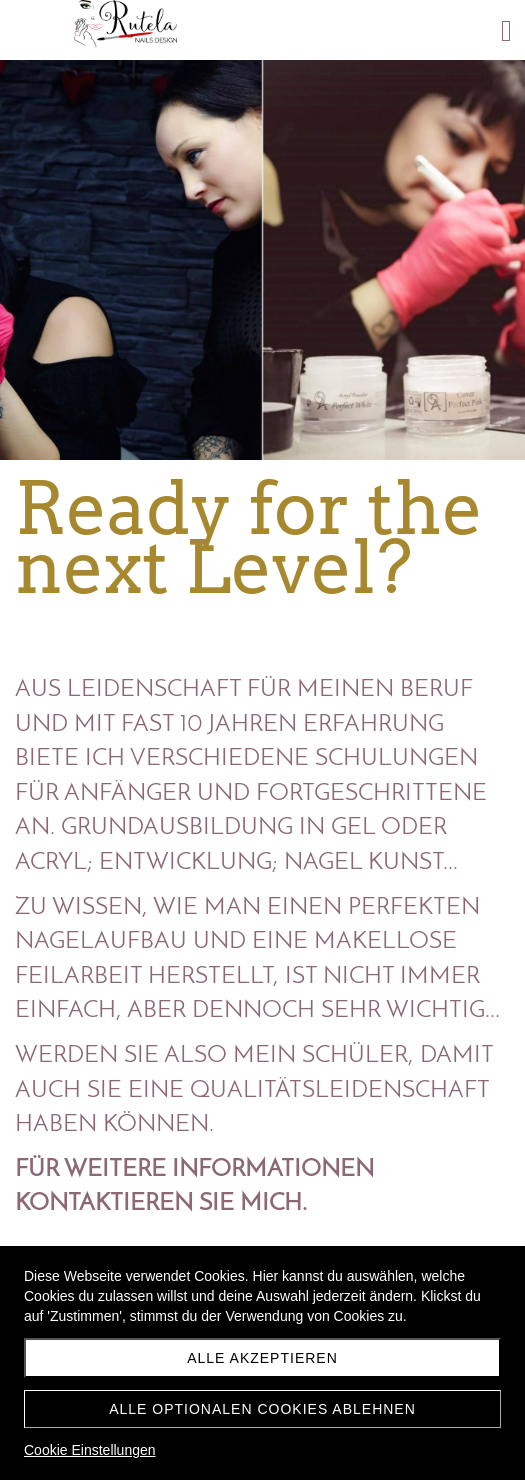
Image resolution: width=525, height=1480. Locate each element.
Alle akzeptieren (262, 1358)
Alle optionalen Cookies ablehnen (262, 1409)
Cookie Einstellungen (90, 1450)
